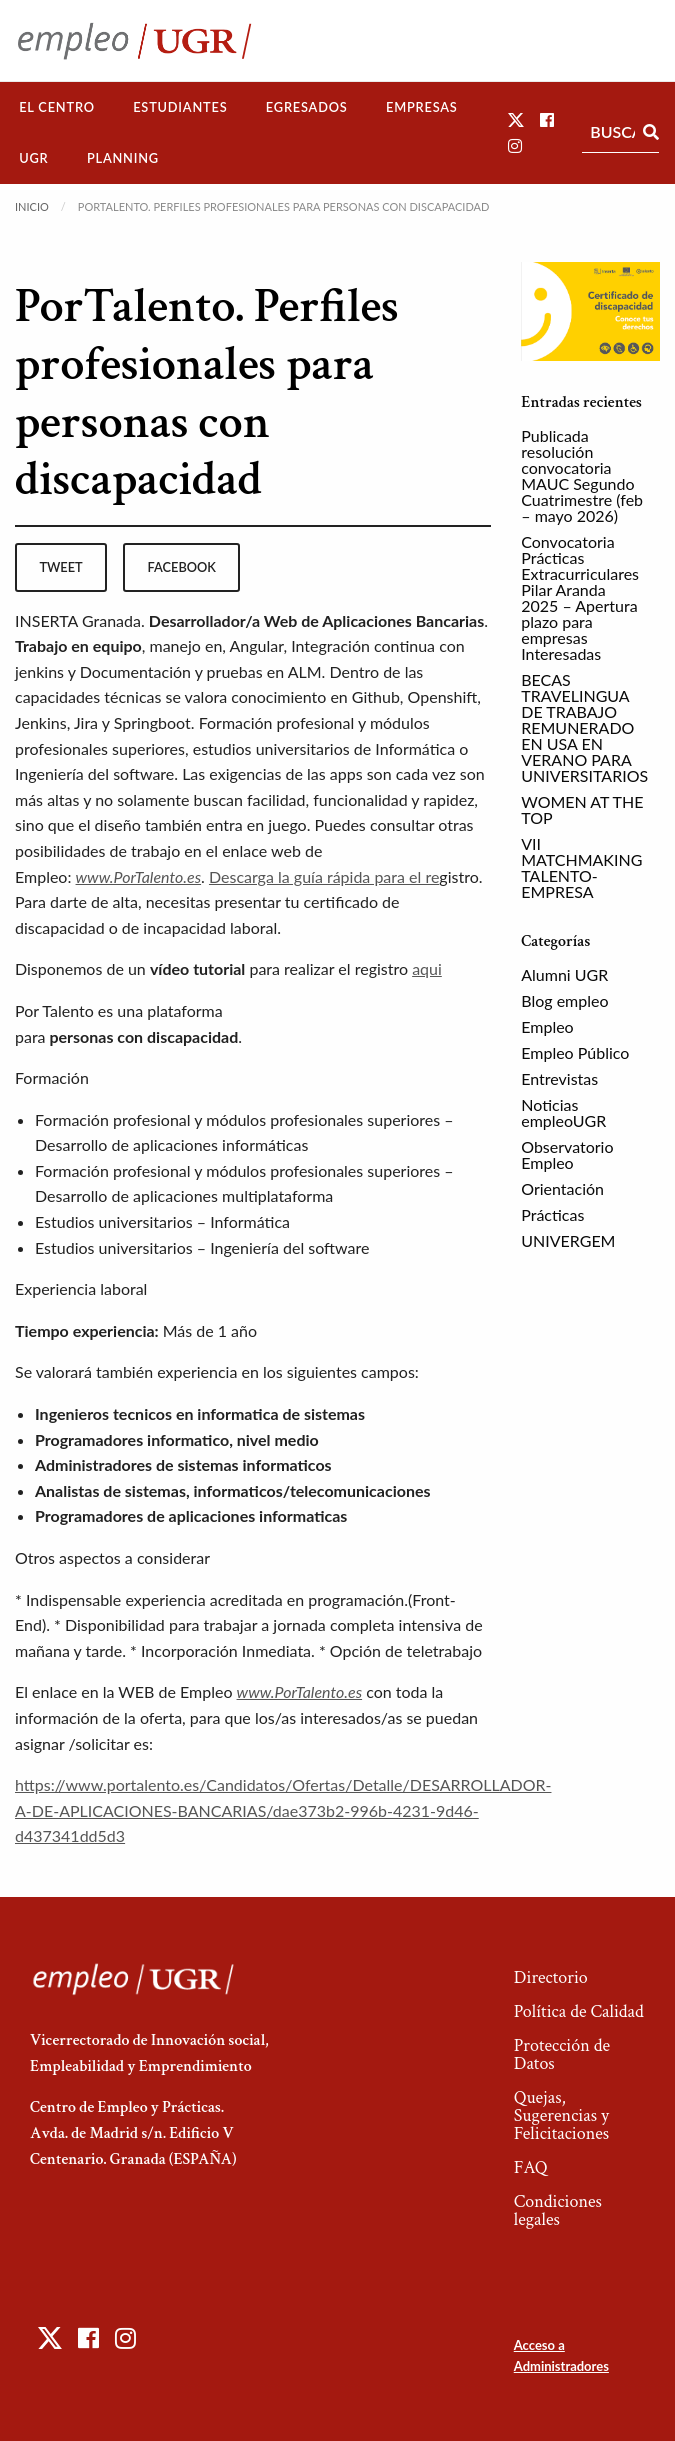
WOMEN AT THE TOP (582, 809)
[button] (516, 119)
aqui (427, 968)
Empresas (422, 107)
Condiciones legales (558, 2210)
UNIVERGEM (568, 1240)
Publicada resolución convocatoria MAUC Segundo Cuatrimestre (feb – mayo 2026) (582, 475)
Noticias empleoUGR (563, 1112)
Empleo (547, 1026)
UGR (33, 158)
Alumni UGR (564, 974)
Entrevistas (559, 1078)
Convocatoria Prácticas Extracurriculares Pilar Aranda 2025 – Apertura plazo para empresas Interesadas (580, 597)
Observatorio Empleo (567, 1154)
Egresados (307, 107)
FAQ (531, 2167)
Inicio (32, 206)
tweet (60, 567)
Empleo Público (575, 1052)
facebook (182, 567)
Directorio (551, 1977)
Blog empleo (564, 1000)
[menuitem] (57, 107)
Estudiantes (180, 107)
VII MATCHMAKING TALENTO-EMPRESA (581, 867)
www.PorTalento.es (139, 876)
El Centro (57, 107)
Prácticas (552, 1214)
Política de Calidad (579, 2011)
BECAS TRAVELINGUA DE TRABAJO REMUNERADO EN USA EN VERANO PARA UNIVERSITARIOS (584, 727)
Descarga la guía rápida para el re (324, 876)
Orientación (562, 1188)
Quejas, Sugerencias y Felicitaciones (561, 2115)
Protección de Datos (562, 2054)
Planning (123, 158)
